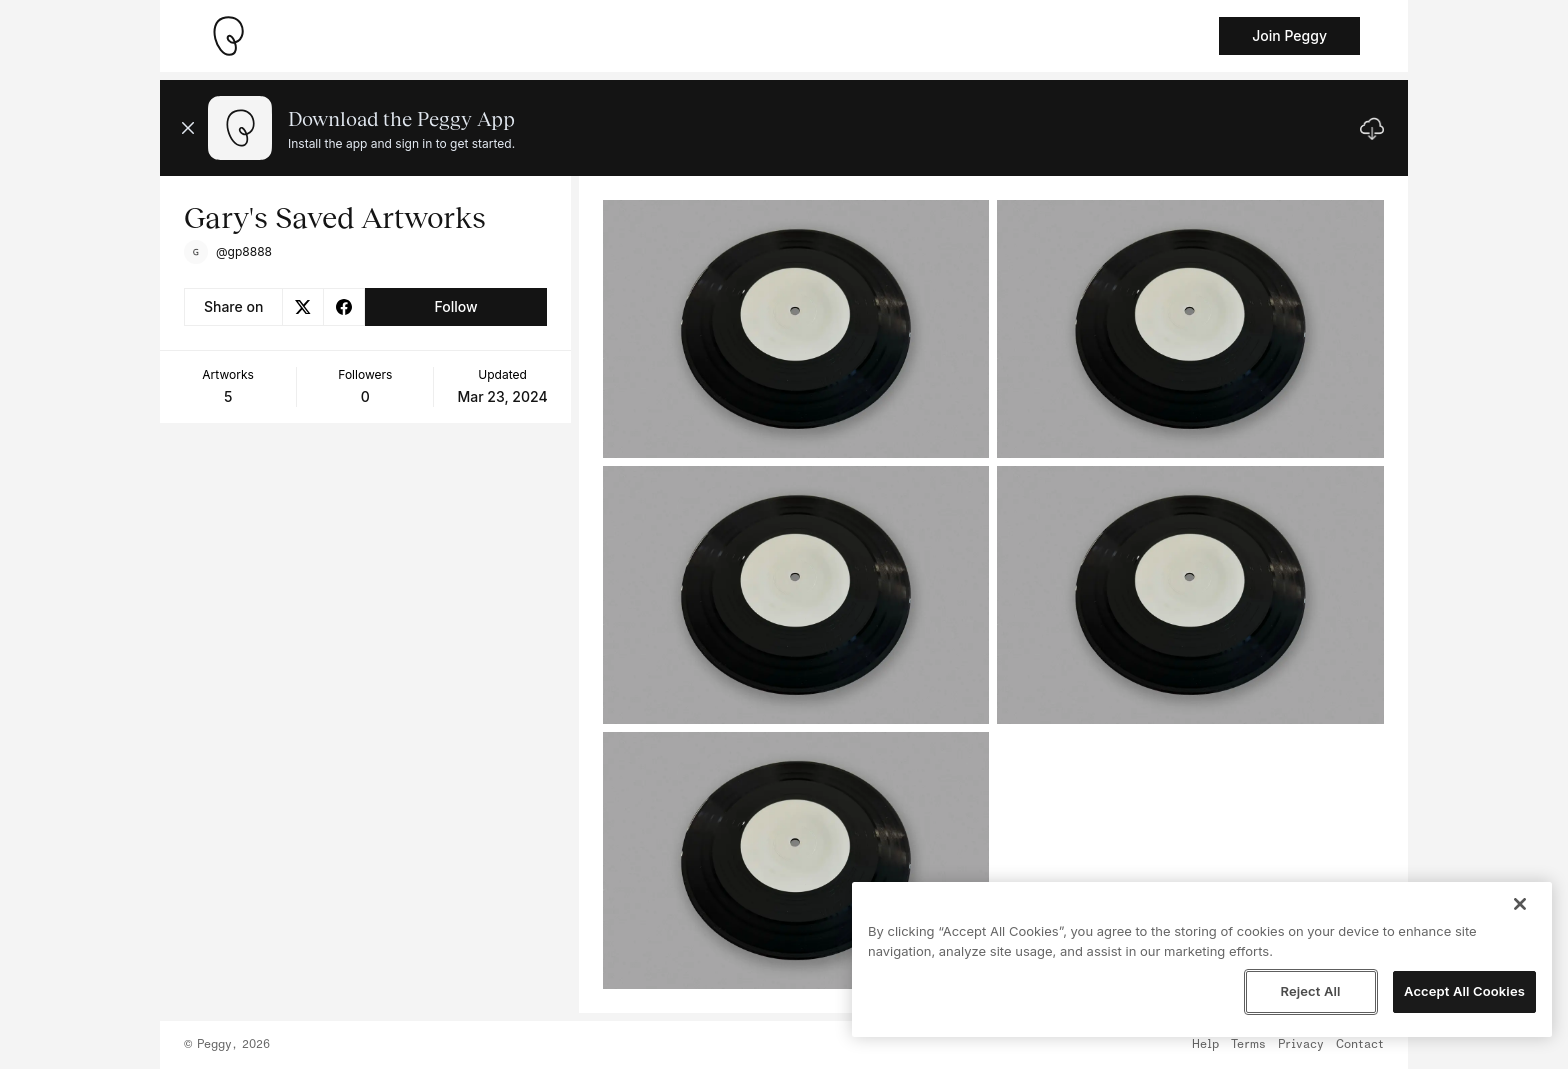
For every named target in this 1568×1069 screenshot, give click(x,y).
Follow (455, 306)
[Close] (1520, 904)
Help (1205, 1045)
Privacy (1301, 1045)
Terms (1248, 1045)
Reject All (1310, 991)
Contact (1360, 1045)
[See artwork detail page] (796, 329)
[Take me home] (228, 36)
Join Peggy (1289, 35)
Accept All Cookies (1464, 991)
